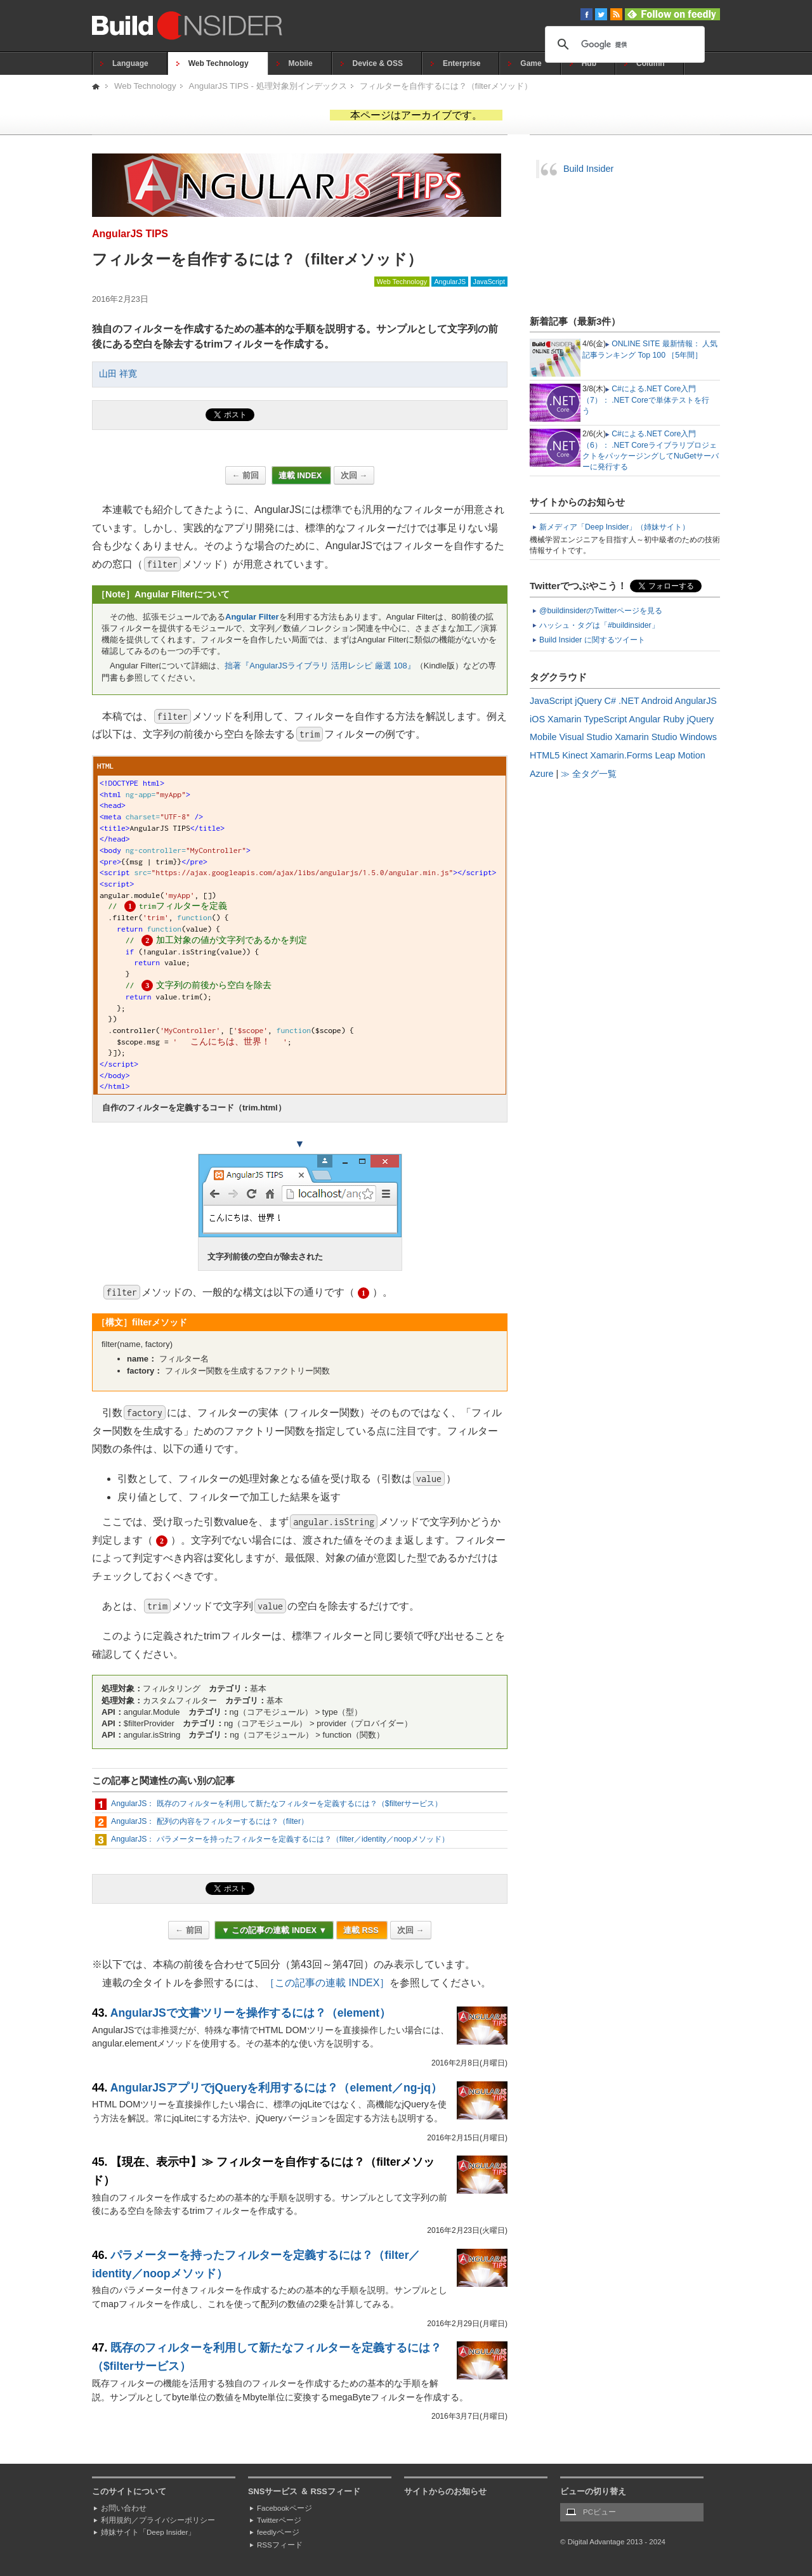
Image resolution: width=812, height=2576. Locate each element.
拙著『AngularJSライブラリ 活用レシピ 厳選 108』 (320, 665)
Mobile (301, 63)
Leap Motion (680, 755)
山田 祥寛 (118, 374)
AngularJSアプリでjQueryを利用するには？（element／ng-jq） (276, 2087)
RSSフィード (280, 2545)
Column (650, 63)
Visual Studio (585, 737)
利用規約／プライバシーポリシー (158, 2520)
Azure (542, 774)
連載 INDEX (301, 475)
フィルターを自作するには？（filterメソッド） (446, 86)
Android (657, 701)
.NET (629, 701)
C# (610, 701)
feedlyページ (278, 2532)
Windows (698, 737)
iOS (537, 719)
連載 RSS (362, 1930)
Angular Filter (252, 616)
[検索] (623, 44)
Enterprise (461, 63)
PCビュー (599, 2512)
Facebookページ (284, 2508)
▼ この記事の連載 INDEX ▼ (274, 1930)
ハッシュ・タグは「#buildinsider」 (599, 625)
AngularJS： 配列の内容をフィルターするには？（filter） (209, 1821)
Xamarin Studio (646, 737)
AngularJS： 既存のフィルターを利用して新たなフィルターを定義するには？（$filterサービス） (276, 1803)
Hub (589, 63)
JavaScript (489, 281)
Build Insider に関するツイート (592, 639)
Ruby (673, 719)
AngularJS (450, 281)
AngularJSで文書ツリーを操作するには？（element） (250, 2013)
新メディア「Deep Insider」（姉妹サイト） (614, 527)
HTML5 (545, 755)
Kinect (574, 755)
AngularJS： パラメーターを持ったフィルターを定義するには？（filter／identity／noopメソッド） (280, 1839)
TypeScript (605, 719)
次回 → (354, 475)
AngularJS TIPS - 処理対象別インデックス (268, 86)
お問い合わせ (124, 2508)
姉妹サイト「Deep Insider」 (148, 2532)
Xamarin (564, 719)
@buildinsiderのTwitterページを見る (600, 610)
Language (130, 63)
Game (530, 63)
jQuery (588, 701)
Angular (645, 719)
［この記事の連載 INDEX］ (327, 1982)
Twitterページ (279, 2520)
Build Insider (588, 169)
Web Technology (218, 63)
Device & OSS (378, 63)
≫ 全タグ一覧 (589, 774)
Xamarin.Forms (621, 755)
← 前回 (245, 475)
